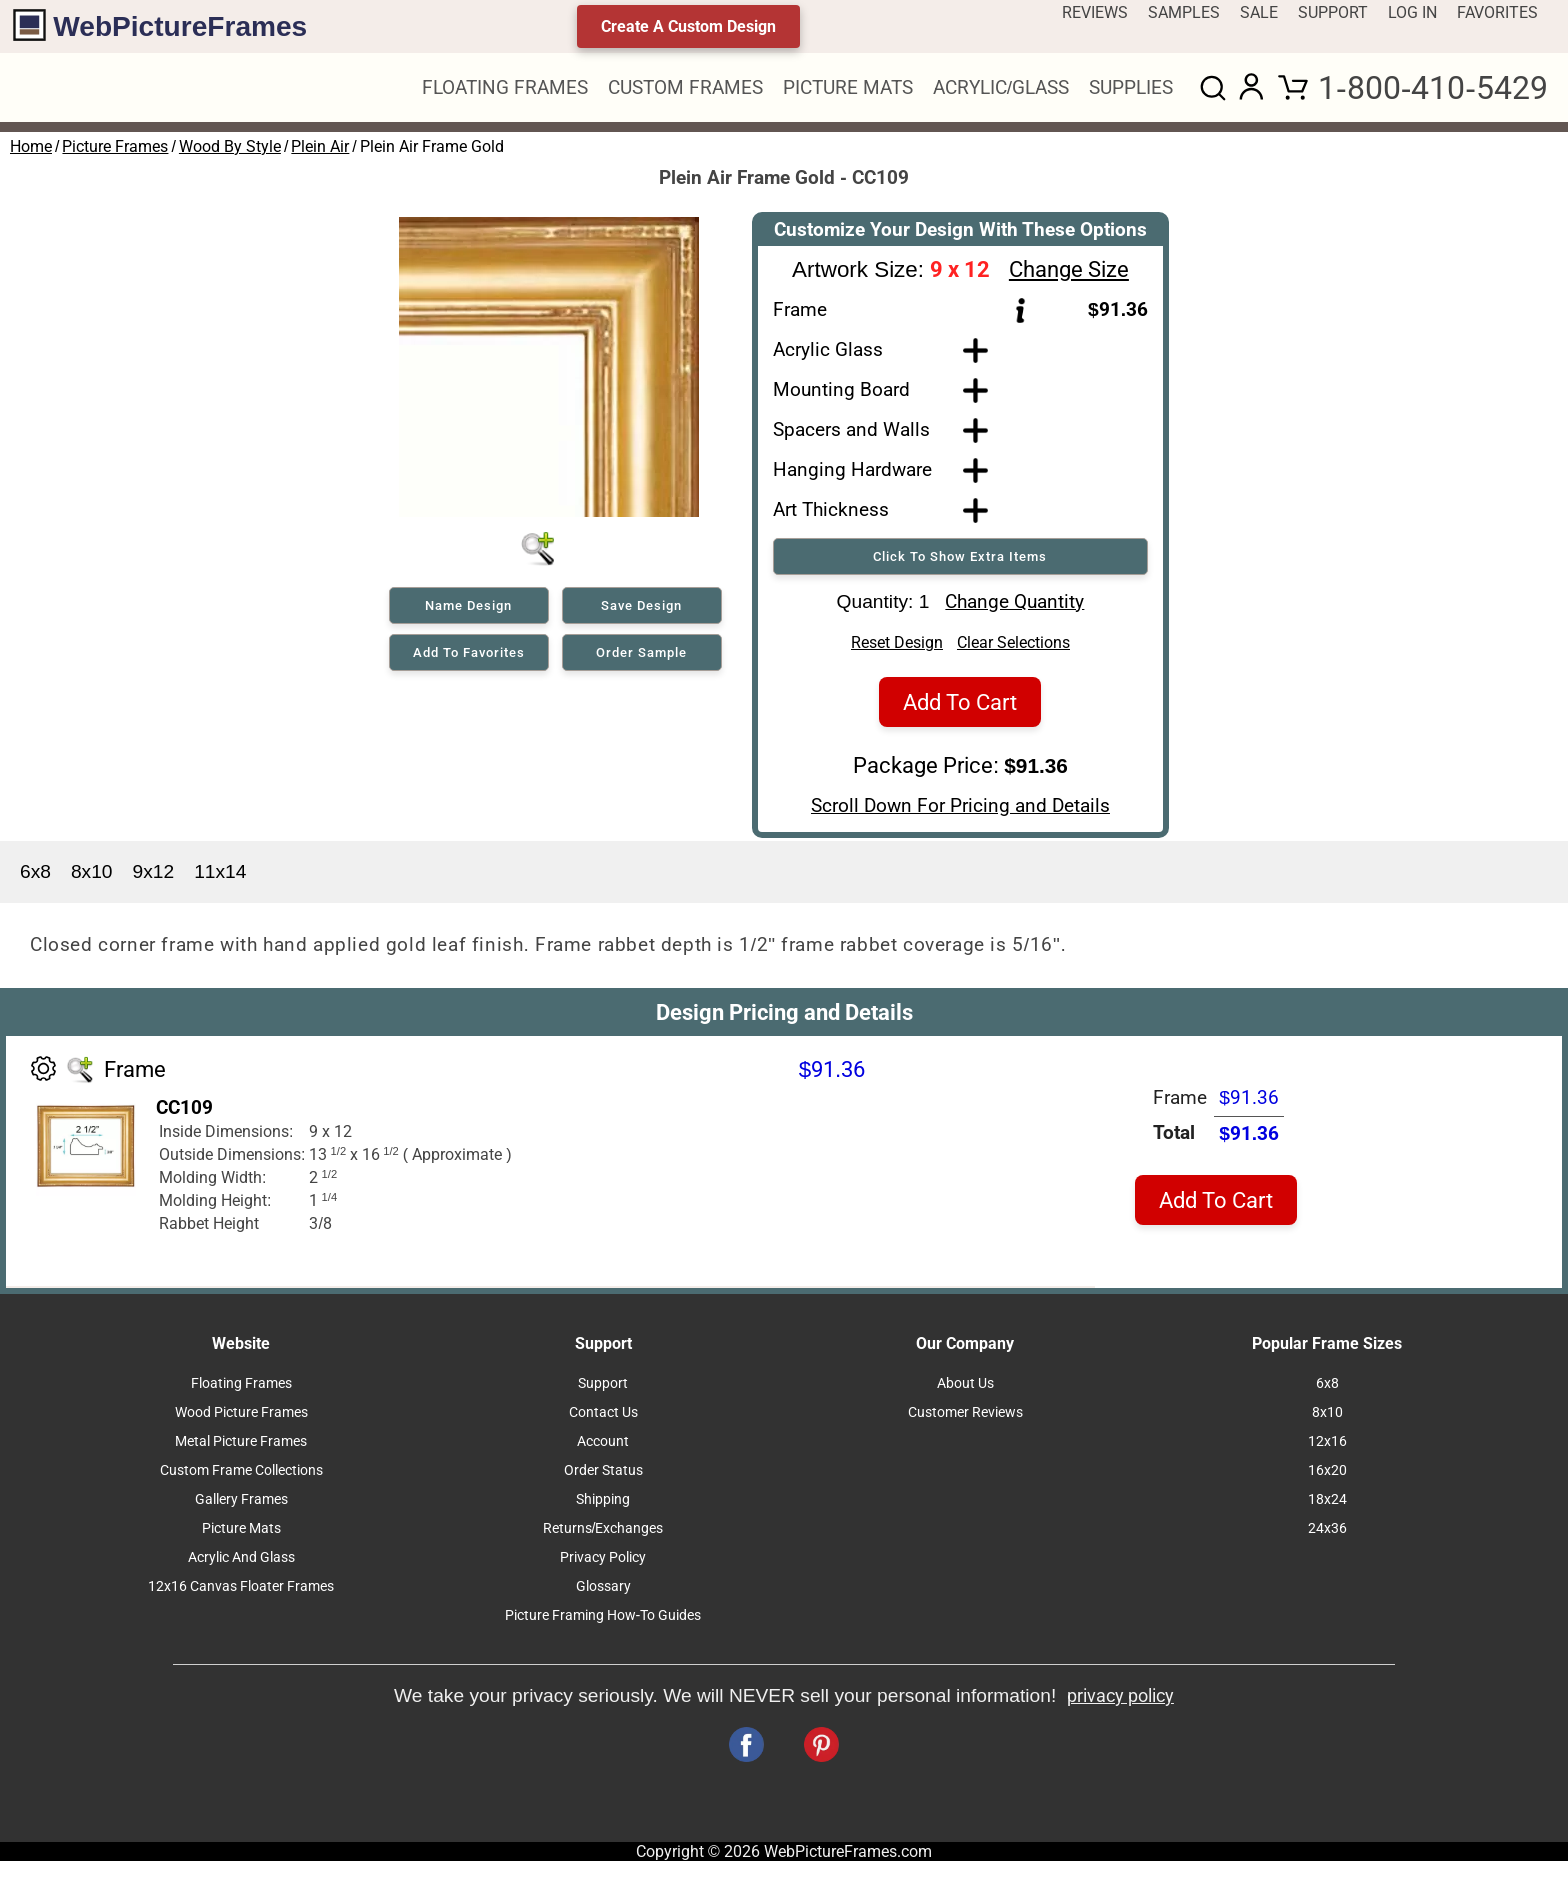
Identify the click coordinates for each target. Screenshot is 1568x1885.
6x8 (35, 877)
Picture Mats (241, 1534)
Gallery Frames (241, 1505)
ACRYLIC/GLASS (1001, 87)
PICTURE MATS (848, 87)
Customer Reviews (965, 1418)
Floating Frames (241, 1389)
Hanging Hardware (852, 469)
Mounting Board (841, 389)
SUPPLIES (1131, 87)
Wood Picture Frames (241, 1418)
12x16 (1327, 1447)
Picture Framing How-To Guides (603, 1621)
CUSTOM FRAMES (685, 87)
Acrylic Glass (828, 349)
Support (603, 1389)
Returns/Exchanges (603, 1534)
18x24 (1327, 1505)
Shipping (603, 1505)
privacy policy (1120, 1702)
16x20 (1327, 1476)
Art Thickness (831, 509)
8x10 (92, 877)
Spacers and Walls (851, 429)
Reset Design (897, 648)
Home (31, 146)
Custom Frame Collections (241, 1476)
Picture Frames (115, 146)
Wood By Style (230, 146)
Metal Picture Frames (241, 1447)
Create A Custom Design (688, 26)
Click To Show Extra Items (960, 556)
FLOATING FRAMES (505, 87)
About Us (965, 1389)
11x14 (220, 877)
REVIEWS (1095, 12)
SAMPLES (1184, 12)
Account (603, 1447)
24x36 (1327, 1534)
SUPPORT (1333, 12)
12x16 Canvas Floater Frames (241, 1592)
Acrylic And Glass (241, 1563)
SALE (1259, 12)
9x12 (154, 877)
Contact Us (603, 1418)
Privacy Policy (603, 1563)
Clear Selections (1013, 648)
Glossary (603, 1592)
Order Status (603, 1476)
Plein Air (320, 146)
